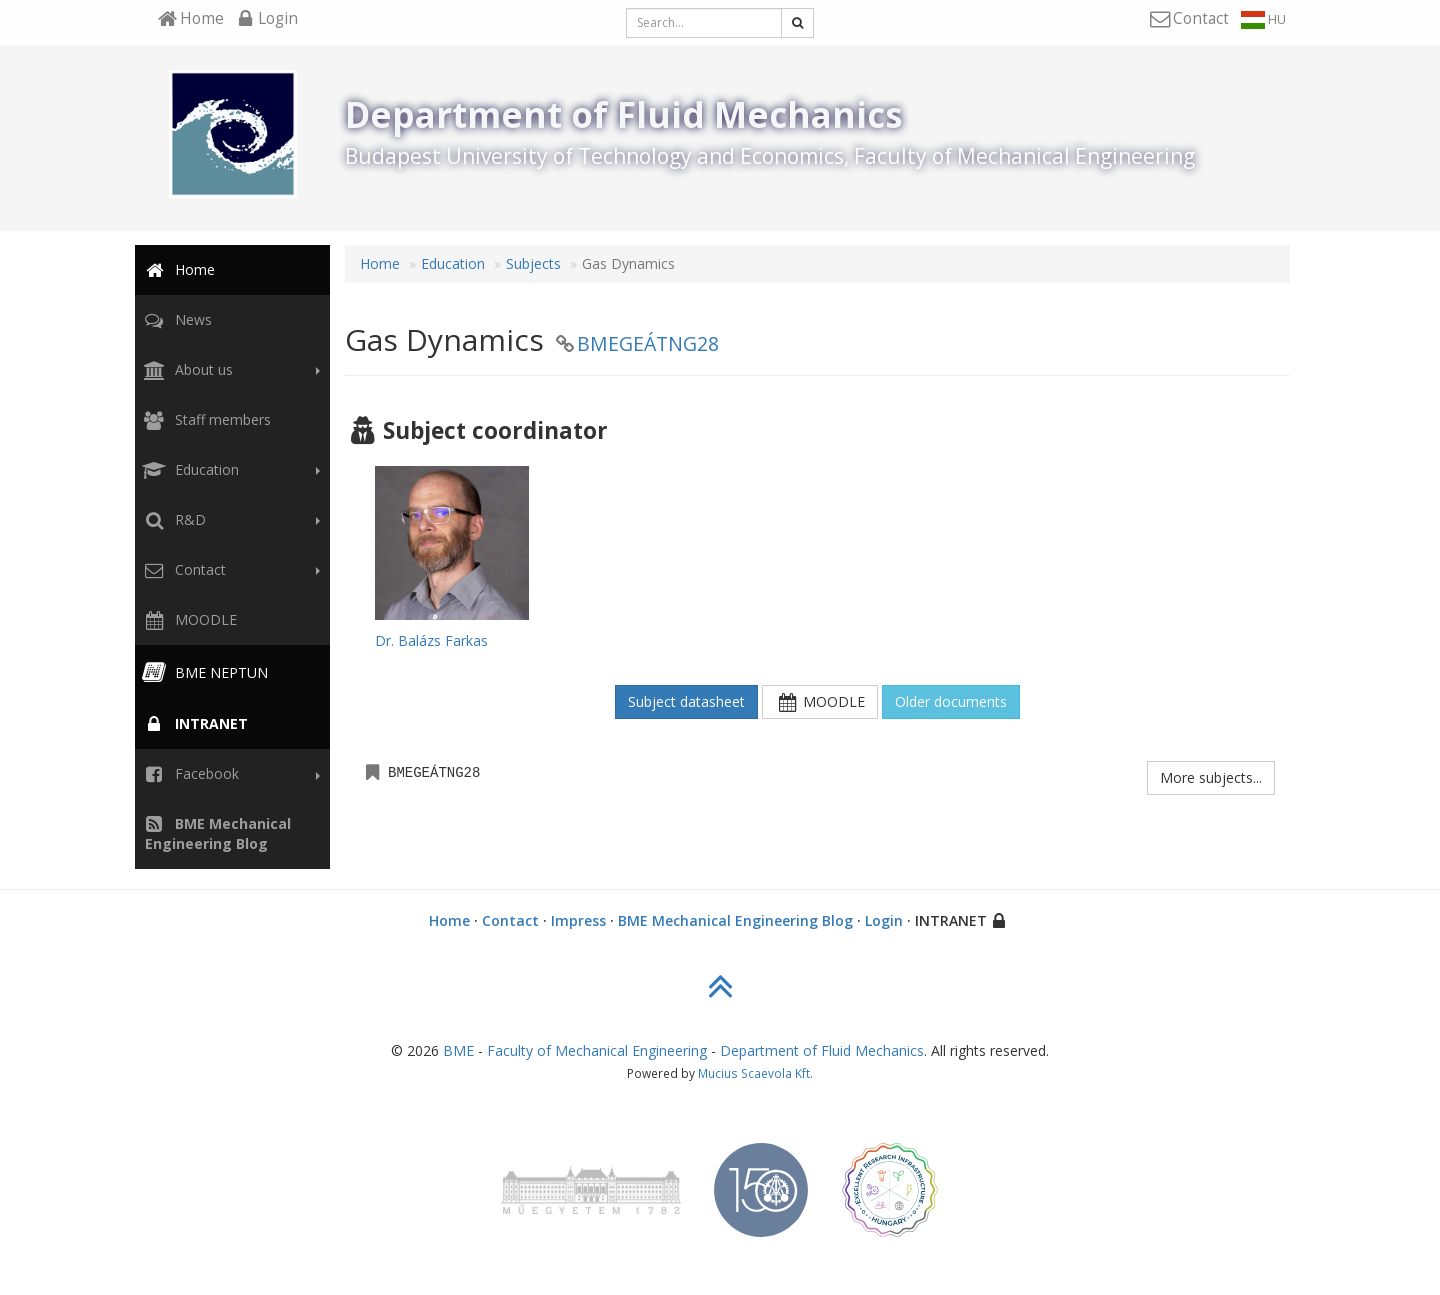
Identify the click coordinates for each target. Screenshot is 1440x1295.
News (175, 319)
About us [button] (229, 370)
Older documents (951, 701)
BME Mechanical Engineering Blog (735, 920)
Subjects (533, 263)
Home (177, 269)
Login (884, 920)
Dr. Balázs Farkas (431, 640)
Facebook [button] (229, 774)
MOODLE (188, 619)
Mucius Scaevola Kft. (755, 1073)
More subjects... (1211, 777)
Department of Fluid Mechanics (822, 1050)
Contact (510, 920)
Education (453, 263)
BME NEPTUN (203, 672)
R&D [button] (229, 520)
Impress (578, 920)
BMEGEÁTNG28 (648, 343)
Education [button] (229, 470)
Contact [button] (229, 570)
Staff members (205, 419)
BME (458, 1050)
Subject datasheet (686, 701)
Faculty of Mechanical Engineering (597, 1050)
